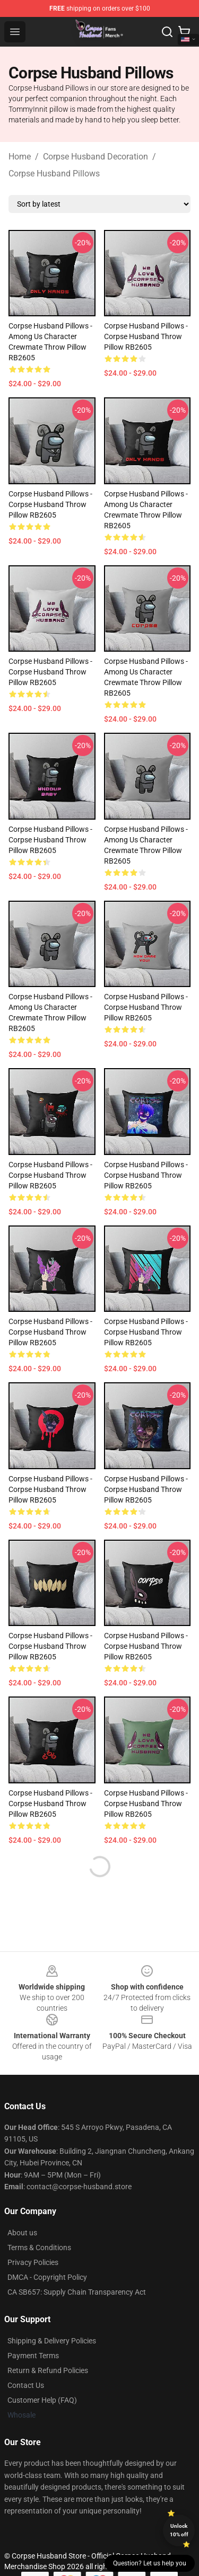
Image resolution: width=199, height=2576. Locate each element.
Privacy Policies (32, 2262)
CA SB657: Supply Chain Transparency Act (76, 2292)
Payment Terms (33, 2355)
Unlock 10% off (179, 2530)
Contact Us (25, 2385)
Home (19, 157)
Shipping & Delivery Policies (51, 2341)
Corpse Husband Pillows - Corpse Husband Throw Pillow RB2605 (146, 336)
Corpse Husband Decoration (95, 157)
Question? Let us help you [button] (149, 2563)
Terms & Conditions (39, 2247)
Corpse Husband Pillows (54, 173)
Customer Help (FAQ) (42, 2400)
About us (22, 2232)
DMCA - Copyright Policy (47, 2277)
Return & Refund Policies (47, 2370)
